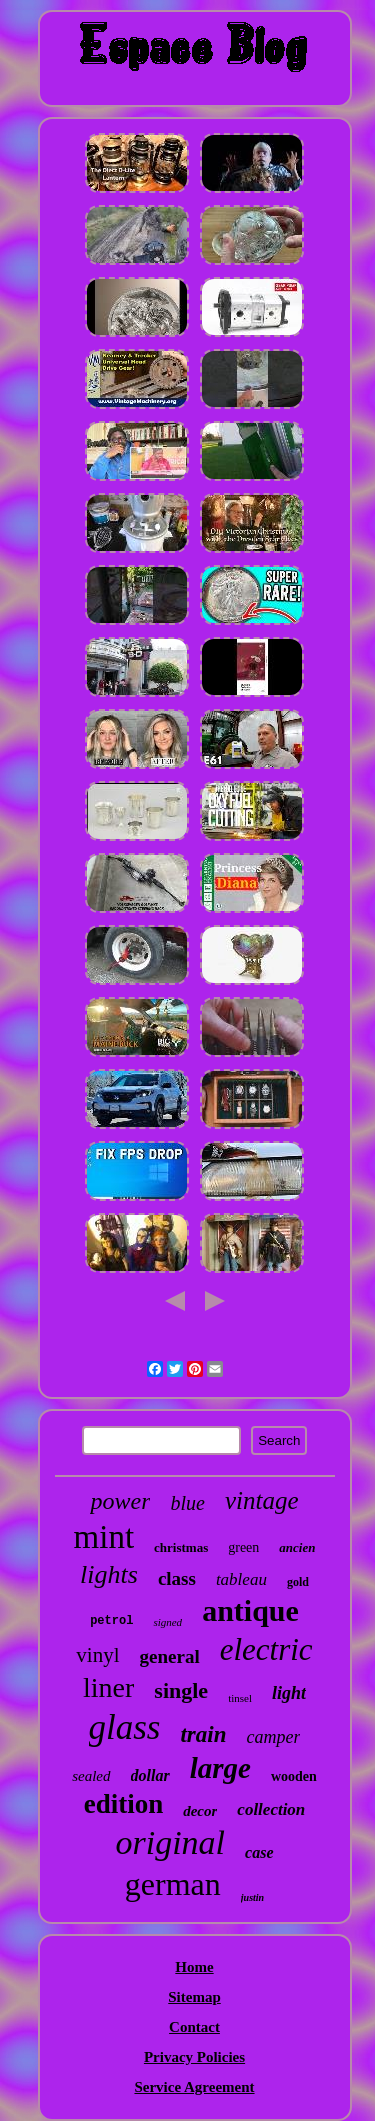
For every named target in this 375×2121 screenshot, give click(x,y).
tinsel (240, 1698)
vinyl (97, 1655)
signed (167, 1622)
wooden (294, 1776)
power (120, 1501)
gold (298, 1582)
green (243, 1547)
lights (109, 1574)
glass (125, 1727)
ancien (297, 1547)
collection (271, 1809)
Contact (194, 2027)
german (173, 1884)
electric (266, 1649)
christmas (181, 1547)
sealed (91, 1776)
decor (200, 1811)
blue (187, 1503)
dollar (150, 1775)
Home (194, 1967)
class (177, 1578)
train (203, 1734)
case (259, 1852)
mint (104, 1537)
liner (108, 1687)
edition (124, 1804)
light (289, 1693)
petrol (111, 1621)
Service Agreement (194, 2087)
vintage (262, 1500)
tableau (241, 1579)
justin (252, 1897)
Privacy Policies (194, 2057)
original (170, 1842)
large (220, 1768)
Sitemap (194, 1997)
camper (274, 1737)
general (170, 1656)
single (181, 1690)
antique (250, 1610)
